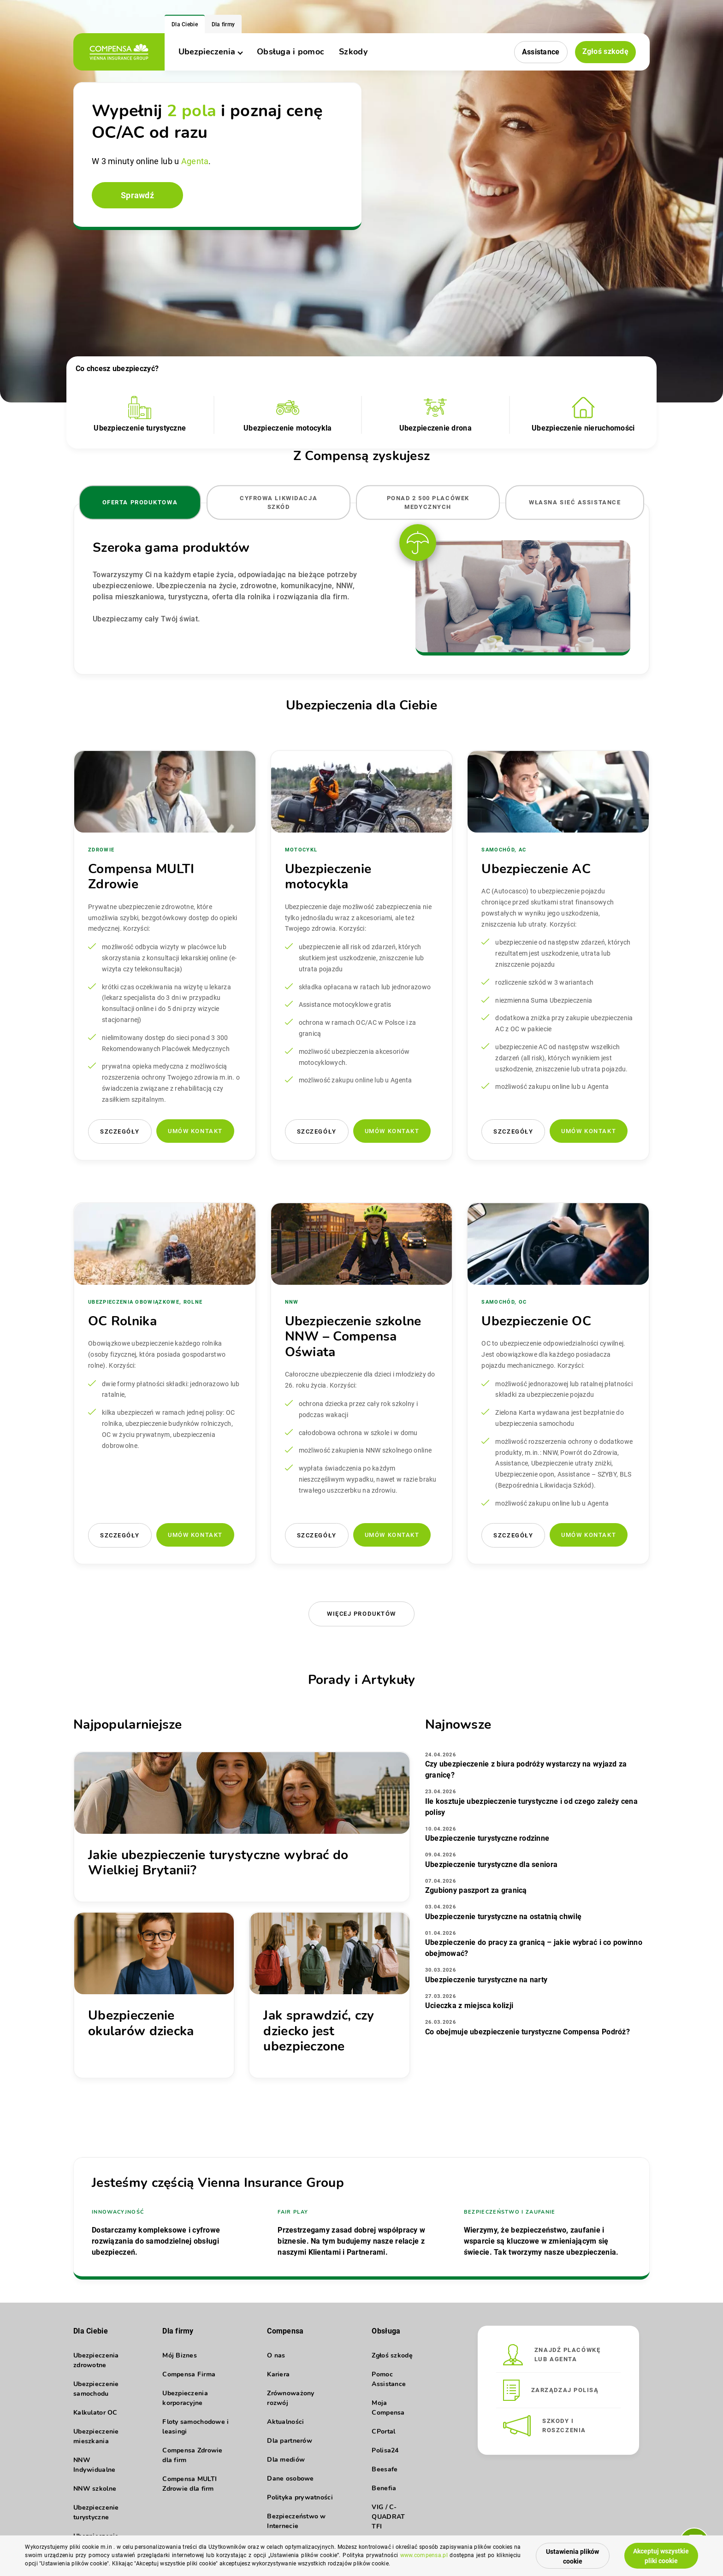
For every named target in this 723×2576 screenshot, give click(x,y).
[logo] (119, 52)
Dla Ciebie (185, 24)
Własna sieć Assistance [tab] (575, 502)
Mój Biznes (179, 2355)
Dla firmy (223, 24)
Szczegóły (120, 1131)
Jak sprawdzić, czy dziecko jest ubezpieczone (318, 2031)
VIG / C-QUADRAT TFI (388, 2517)
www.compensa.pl (424, 2555)
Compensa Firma (188, 2374)
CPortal (383, 2431)
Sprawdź (137, 195)
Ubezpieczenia (210, 51)
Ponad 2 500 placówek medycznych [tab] (428, 502)
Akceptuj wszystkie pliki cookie (661, 2555)
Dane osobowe (290, 2478)
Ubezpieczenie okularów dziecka (141, 2023)
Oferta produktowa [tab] (140, 502)
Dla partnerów (289, 2440)
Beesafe (384, 2469)
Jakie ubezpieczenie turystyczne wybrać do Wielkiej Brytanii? (218, 1862)
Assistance (541, 51)
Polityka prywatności (300, 2497)
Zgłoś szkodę (605, 51)
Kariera (278, 2374)
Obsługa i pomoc (290, 51)
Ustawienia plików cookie (572, 2556)
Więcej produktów (361, 1613)
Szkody (353, 51)
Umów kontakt (195, 1131)
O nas (276, 2355)
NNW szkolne (94, 2488)
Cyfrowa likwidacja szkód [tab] (278, 502)
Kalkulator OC (95, 2412)
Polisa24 (385, 2450)
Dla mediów (286, 2459)
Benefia (384, 2488)
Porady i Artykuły (361, 1680)
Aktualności (285, 2421)
